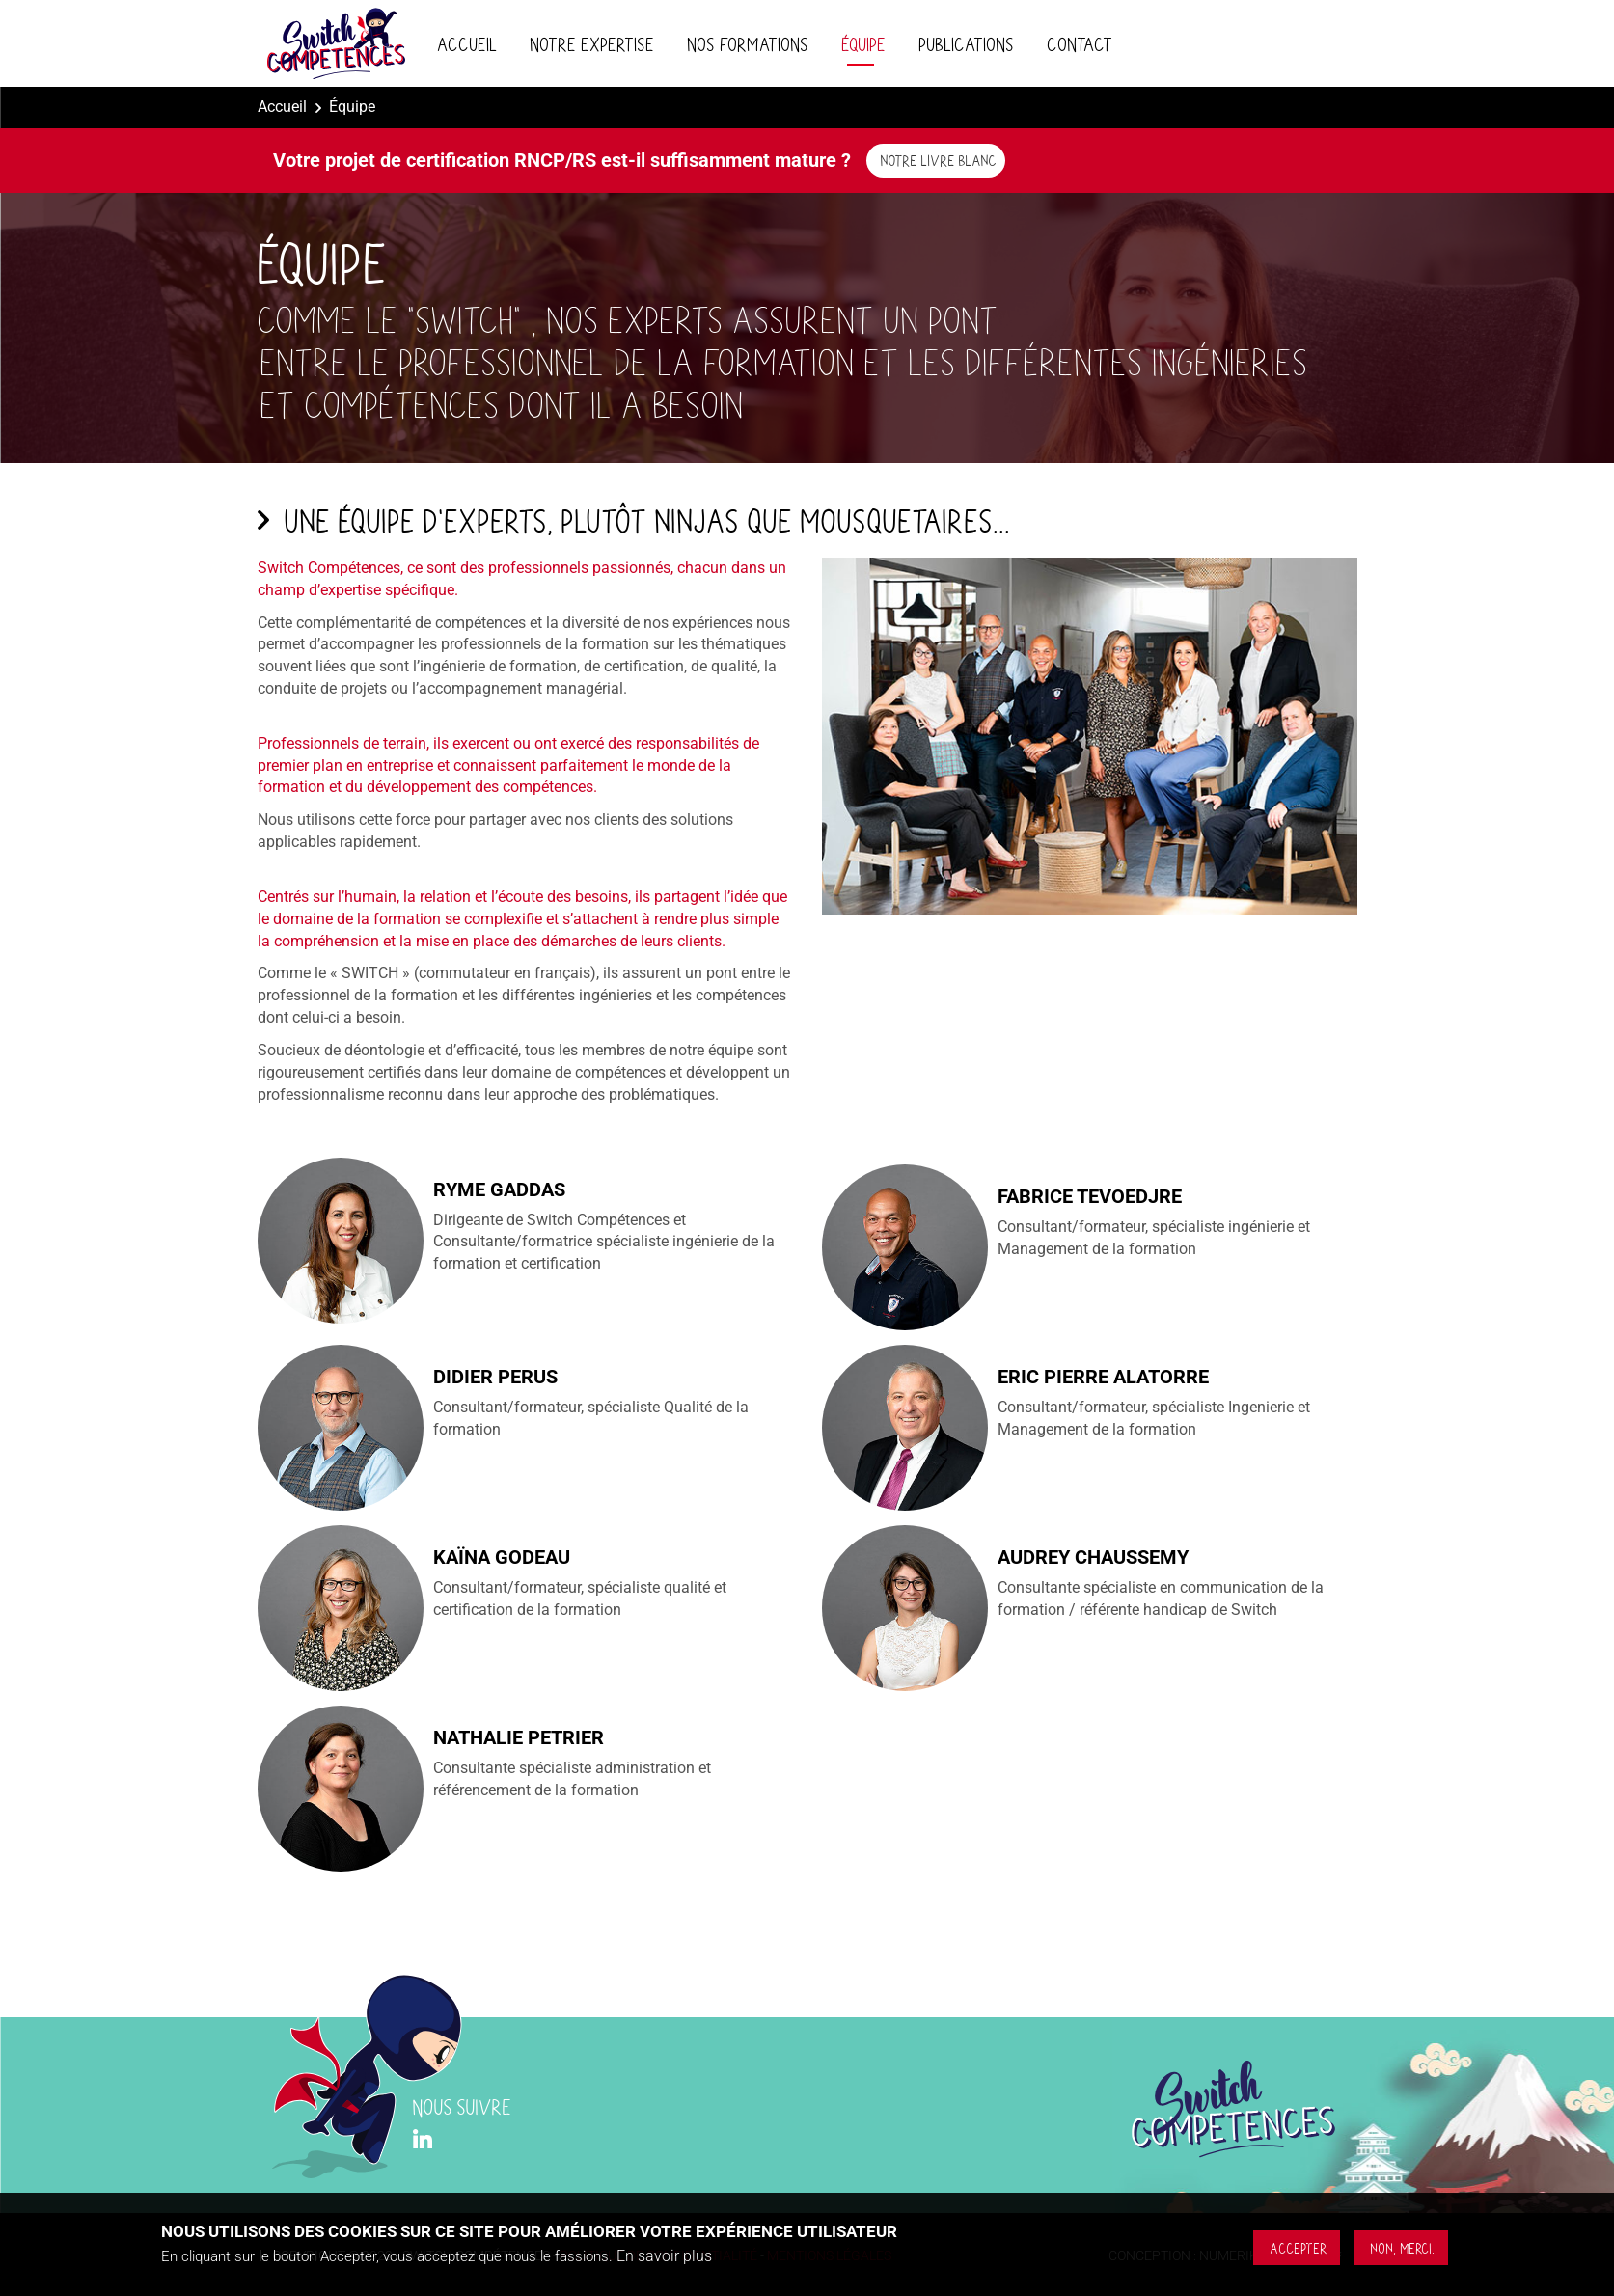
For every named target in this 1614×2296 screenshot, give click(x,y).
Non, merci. (1400, 2247)
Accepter (1296, 2247)
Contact (1076, 43)
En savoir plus (664, 2256)
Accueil (464, 43)
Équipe (860, 43)
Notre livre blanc (936, 159)
